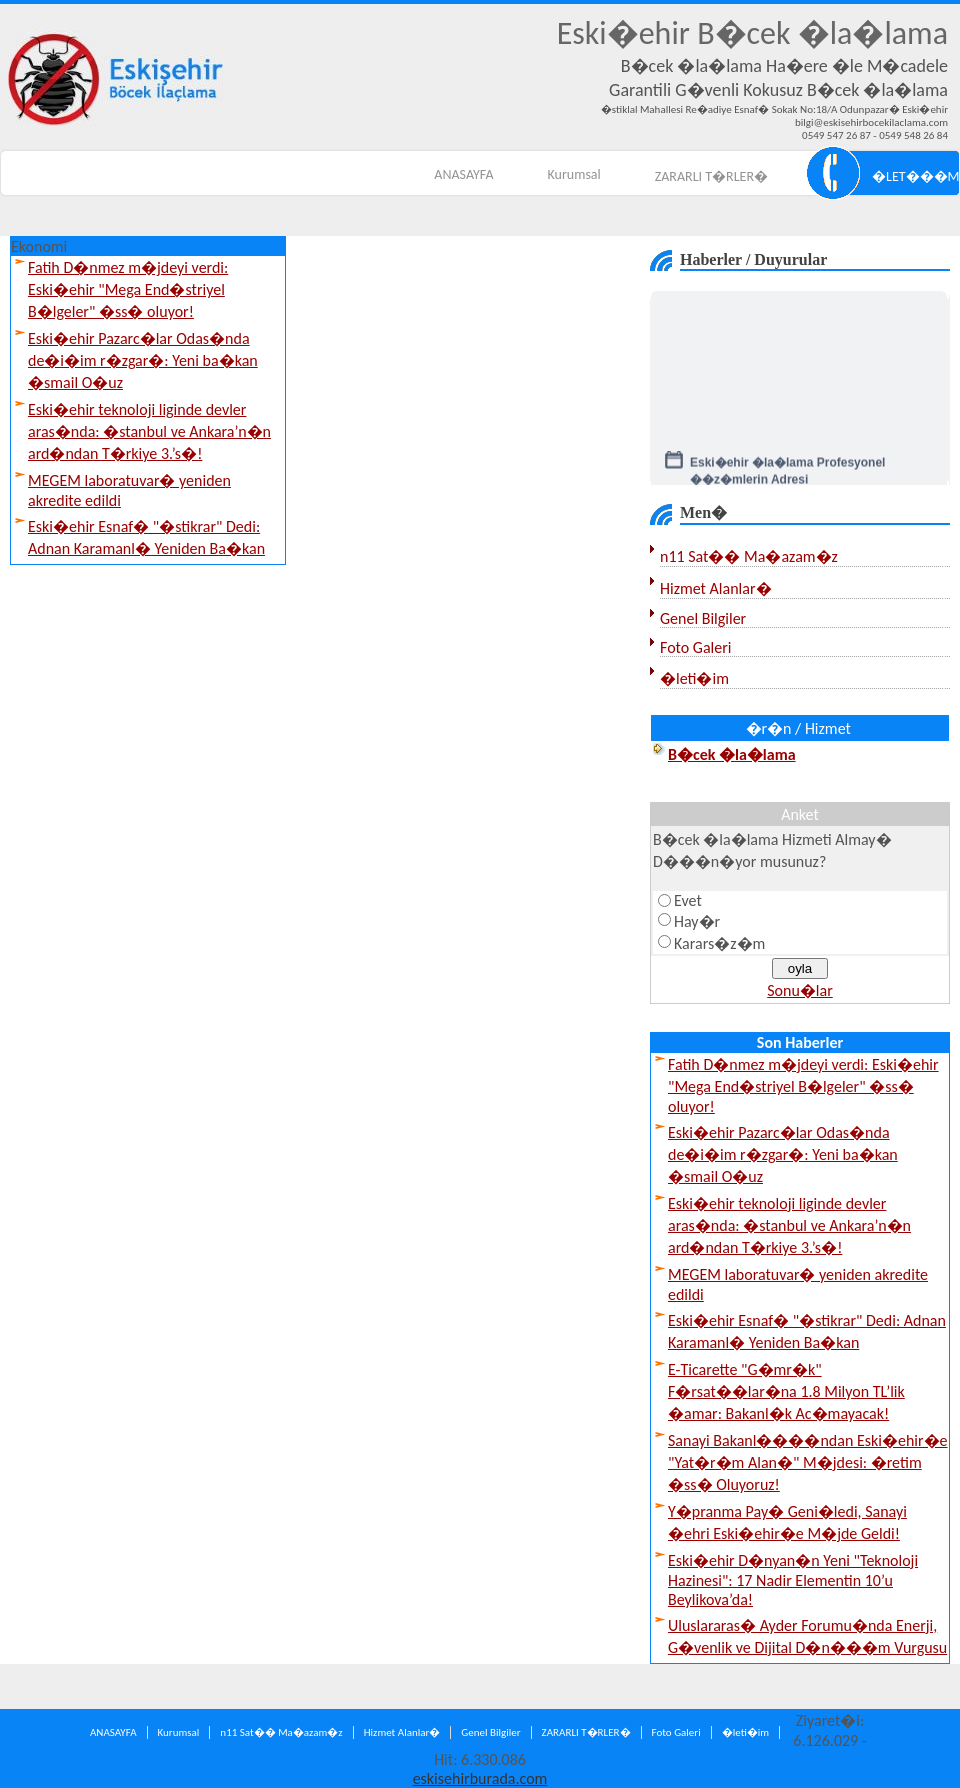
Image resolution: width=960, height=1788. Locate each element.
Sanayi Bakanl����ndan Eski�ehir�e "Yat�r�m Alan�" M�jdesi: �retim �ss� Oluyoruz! (808, 1462)
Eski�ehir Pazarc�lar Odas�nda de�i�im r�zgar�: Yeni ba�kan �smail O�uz (143, 360)
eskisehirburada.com (480, 1778)
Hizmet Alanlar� (716, 588)
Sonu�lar (800, 990)
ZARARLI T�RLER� (711, 176)
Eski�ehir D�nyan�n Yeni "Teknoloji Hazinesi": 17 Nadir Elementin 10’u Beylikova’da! (793, 1580)
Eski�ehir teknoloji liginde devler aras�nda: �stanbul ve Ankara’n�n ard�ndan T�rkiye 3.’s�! (149, 431)
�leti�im (694, 678)
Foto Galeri (695, 647)
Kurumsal (574, 174)
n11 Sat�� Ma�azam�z (749, 556)
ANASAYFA (463, 174)
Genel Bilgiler (703, 618)
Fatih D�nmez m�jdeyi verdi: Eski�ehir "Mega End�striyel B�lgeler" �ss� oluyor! (128, 289)
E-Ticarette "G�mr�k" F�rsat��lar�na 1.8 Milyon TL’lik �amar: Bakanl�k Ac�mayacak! (786, 1391)
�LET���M (915, 176)
